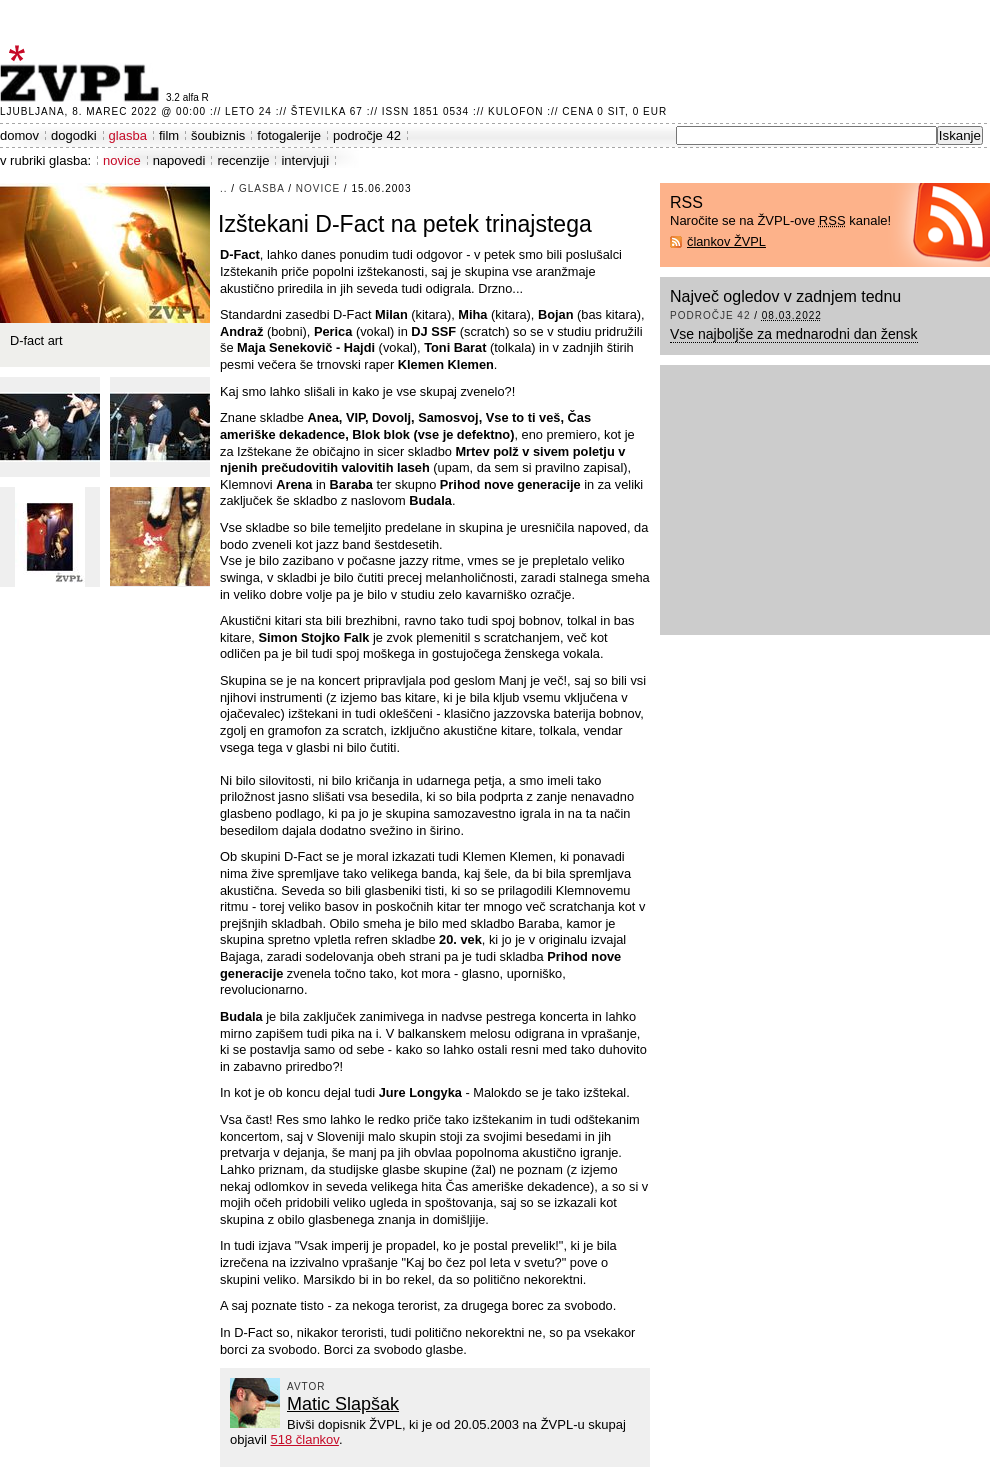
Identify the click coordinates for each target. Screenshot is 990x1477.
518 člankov (304, 1439)
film (169, 135)
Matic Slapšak (343, 1404)
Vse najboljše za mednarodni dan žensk (794, 334)
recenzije (243, 160)
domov (19, 135)
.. (224, 188)
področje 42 (367, 135)
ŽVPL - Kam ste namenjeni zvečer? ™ (83, 73)
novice (122, 160)
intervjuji (305, 160)
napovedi (179, 160)
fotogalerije (289, 135)
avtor (306, 1386)
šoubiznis (218, 135)
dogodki (74, 135)
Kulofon (515, 111)
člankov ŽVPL (726, 241)
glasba (128, 135)
